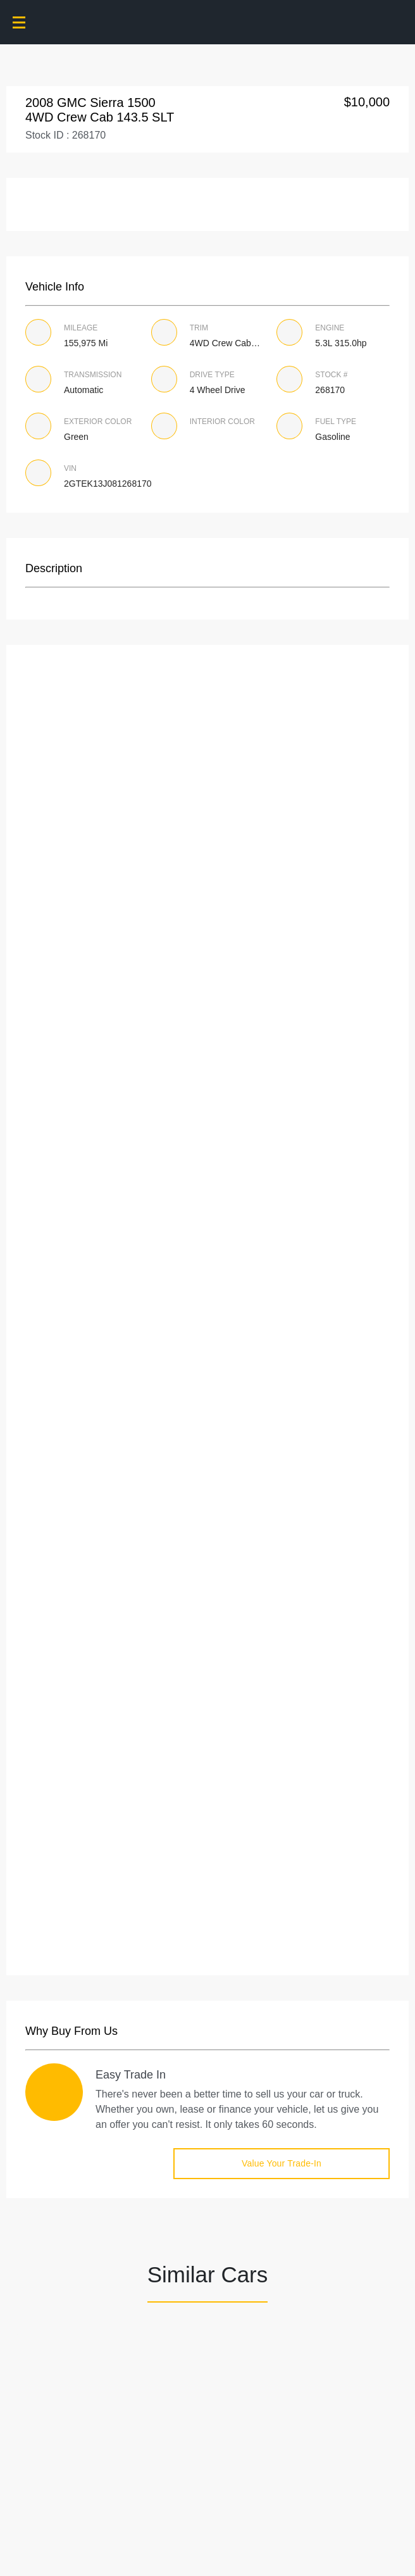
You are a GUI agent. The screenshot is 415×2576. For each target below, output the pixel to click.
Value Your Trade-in (281, 2163)
